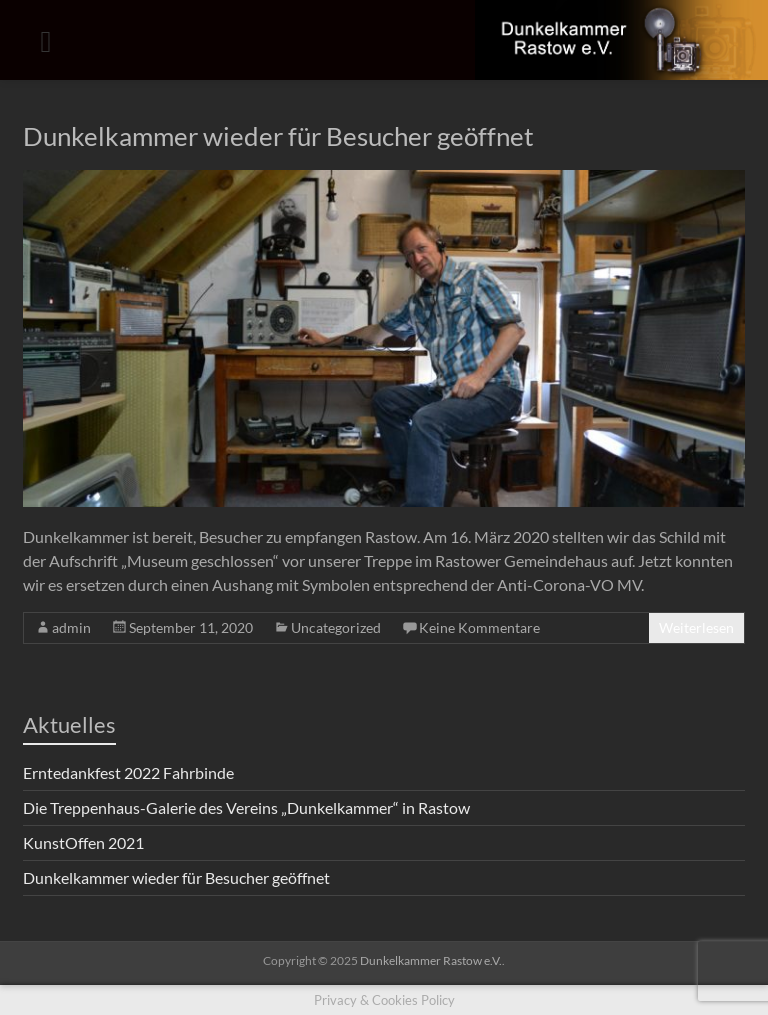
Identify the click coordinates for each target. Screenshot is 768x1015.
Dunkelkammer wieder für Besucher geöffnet (278, 136)
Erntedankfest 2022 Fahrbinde (128, 772)
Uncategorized (336, 627)
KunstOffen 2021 (83, 842)
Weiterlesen (696, 627)
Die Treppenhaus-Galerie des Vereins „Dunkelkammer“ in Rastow (246, 807)
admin (71, 627)
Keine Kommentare (479, 627)
